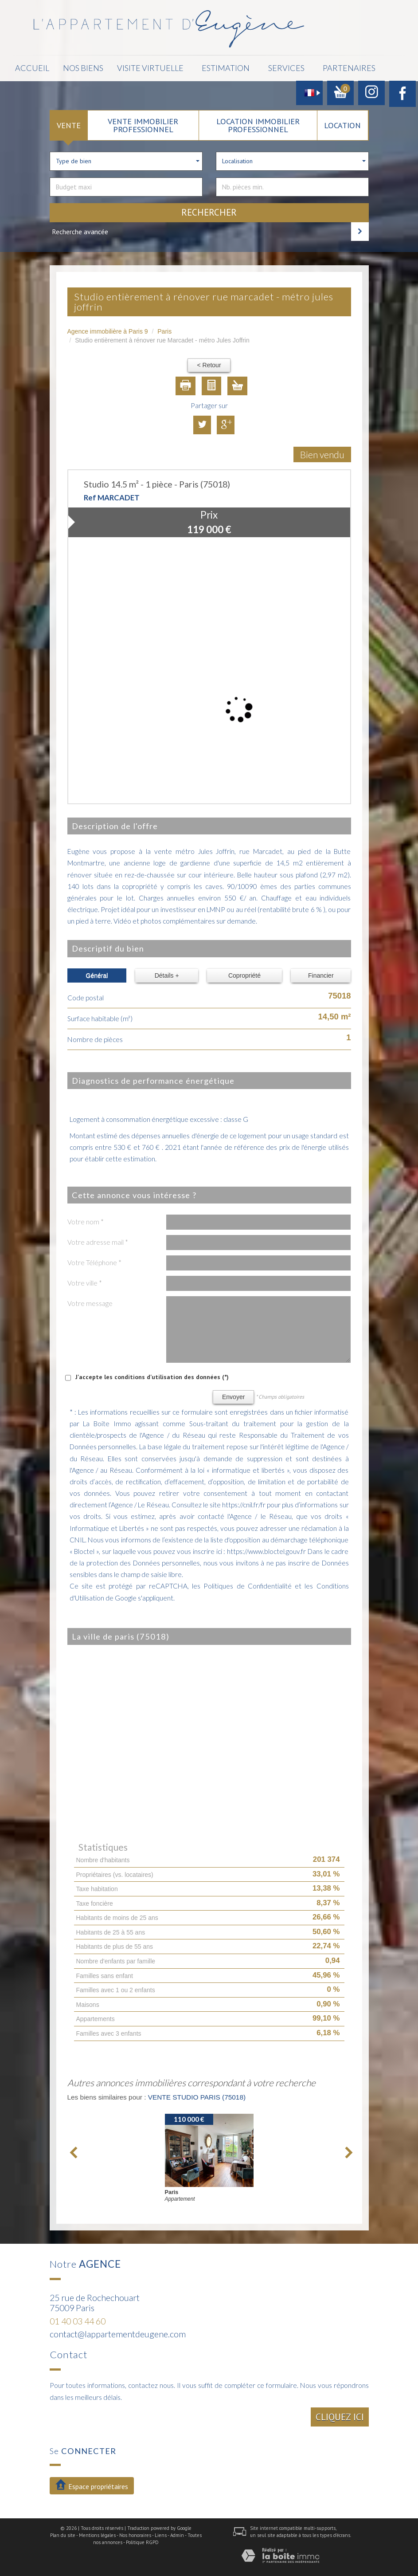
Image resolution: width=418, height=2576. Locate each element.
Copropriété (244, 972)
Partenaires (308, 67)
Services (251, 67)
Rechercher (209, 210)
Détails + (167, 972)
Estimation (195, 67)
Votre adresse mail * (97, 1239)
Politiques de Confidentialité (247, 1583)
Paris (164, 328)
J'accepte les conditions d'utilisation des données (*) (152, 1374)
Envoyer (233, 1394)
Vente (69, 122)
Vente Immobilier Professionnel (143, 122)
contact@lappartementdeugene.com (118, 2331)
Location (342, 122)
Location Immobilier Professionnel (258, 122)
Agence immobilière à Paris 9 (107, 328)
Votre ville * (84, 1280)
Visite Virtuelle (126, 67)
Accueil (31, 67)
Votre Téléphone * (94, 1260)
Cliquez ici (340, 2414)
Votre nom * (85, 1219)
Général (97, 972)
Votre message (90, 1301)
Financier (321, 972)
